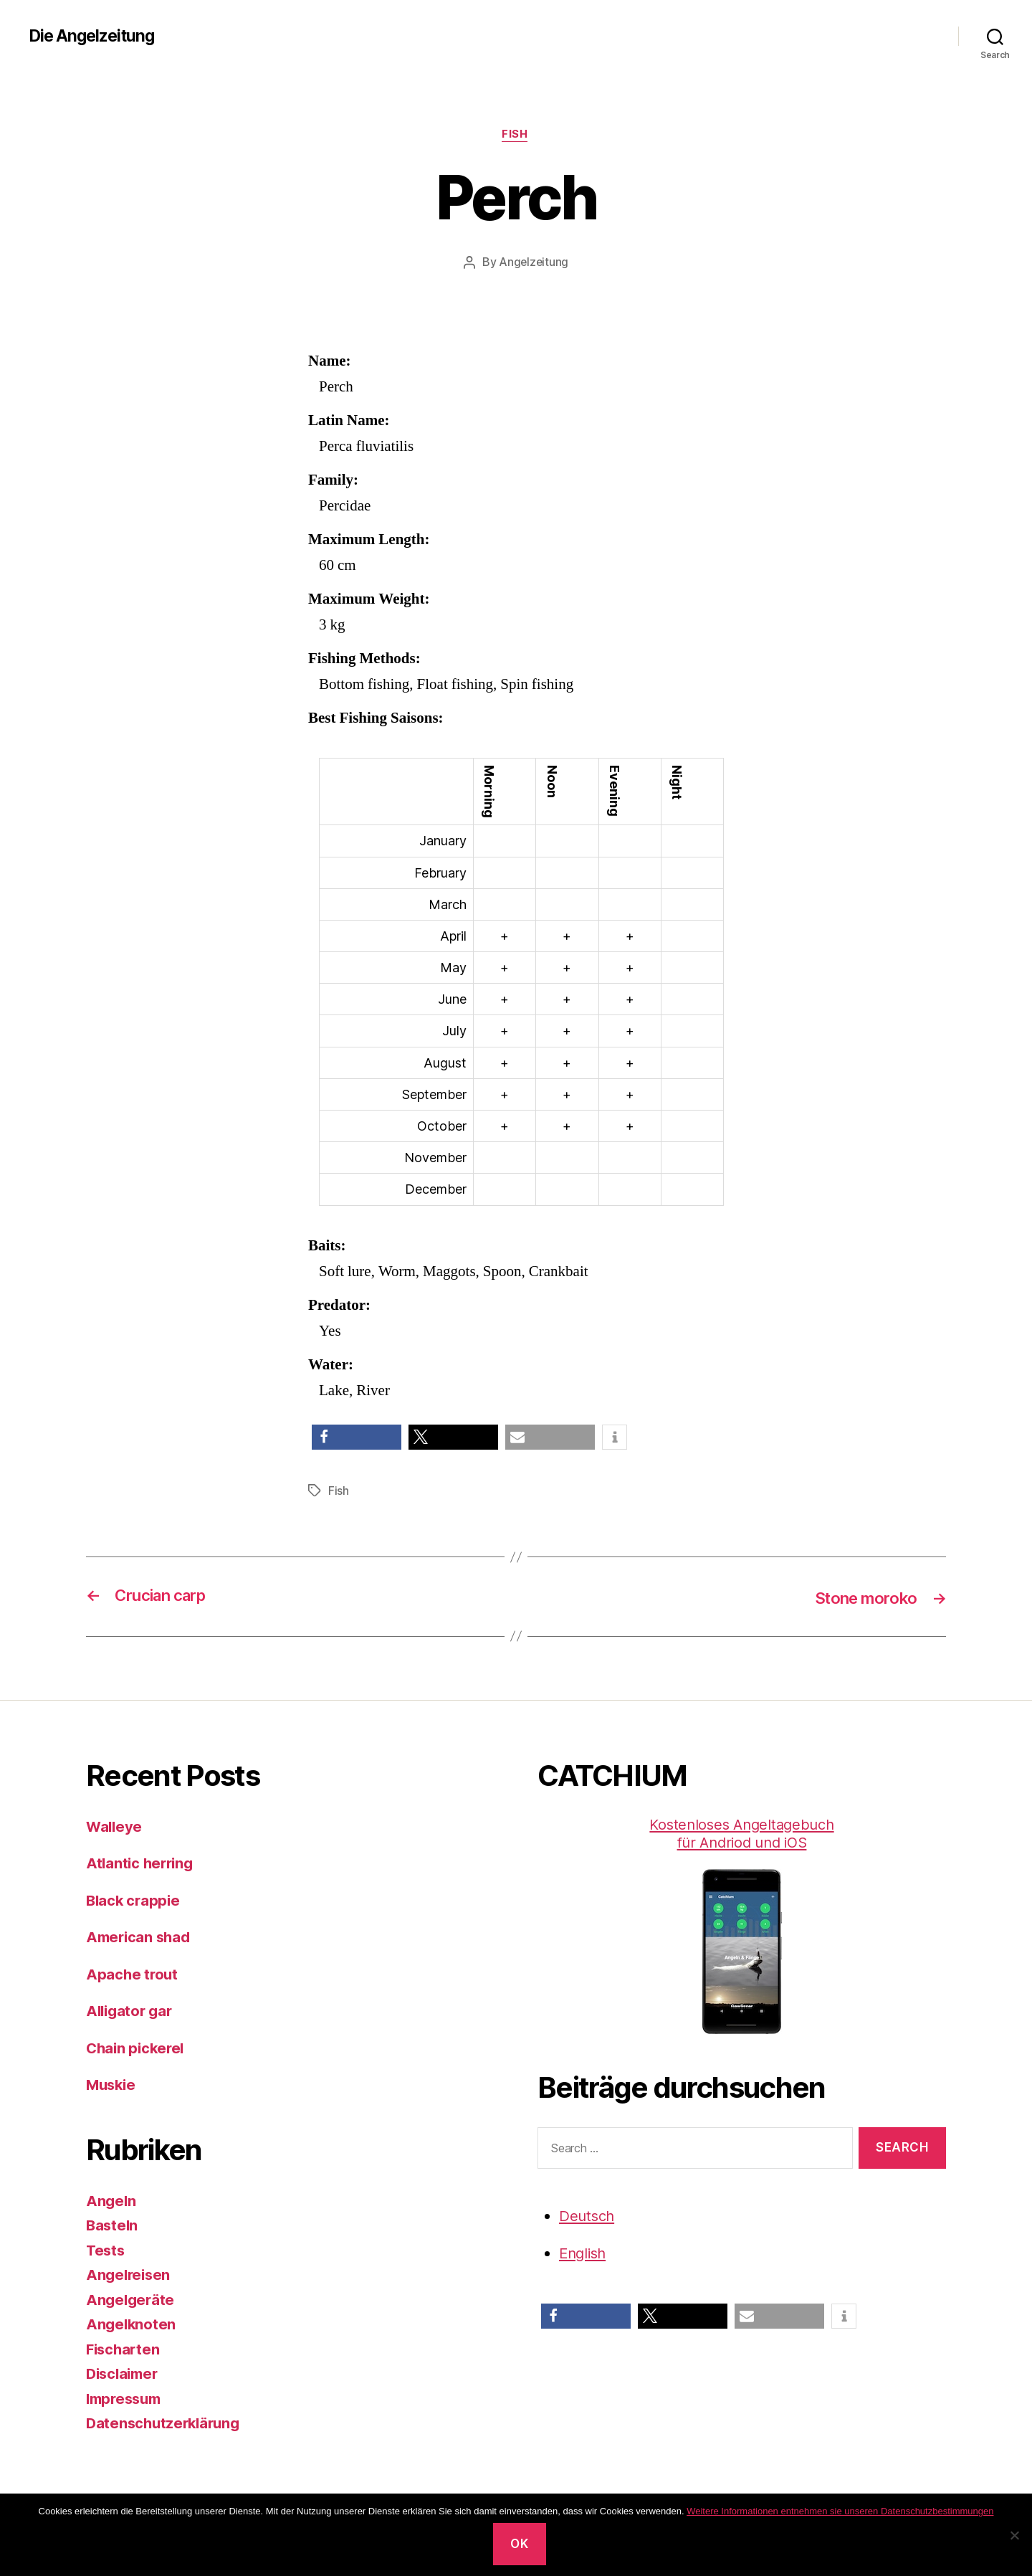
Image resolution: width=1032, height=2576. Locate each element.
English (584, 2254)
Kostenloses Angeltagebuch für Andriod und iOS (741, 1924)
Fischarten (124, 2349)
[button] (356, 1437)
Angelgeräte (131, 2300)
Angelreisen (129, 2275)
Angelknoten (132, 2325)
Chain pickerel (137, 2048)
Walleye (115, 1826)
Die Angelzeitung (95, 35)
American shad (140, 1938)
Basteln (113, 2226)
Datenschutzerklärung (166, 2424)
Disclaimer (124, 2374)
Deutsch (588, 2216)
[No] (1014, 2535)
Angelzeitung (533, 263)
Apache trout (133, 1974)
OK (519, 2544)
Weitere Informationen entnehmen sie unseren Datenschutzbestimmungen (840, 2511)
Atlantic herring (142, 1864)
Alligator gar (131, 2011)
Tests (106, 2250)
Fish (516, 135)
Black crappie (134, 1900)
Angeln (111, 2201)
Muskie (112, 2085)
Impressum (126, 2399)
